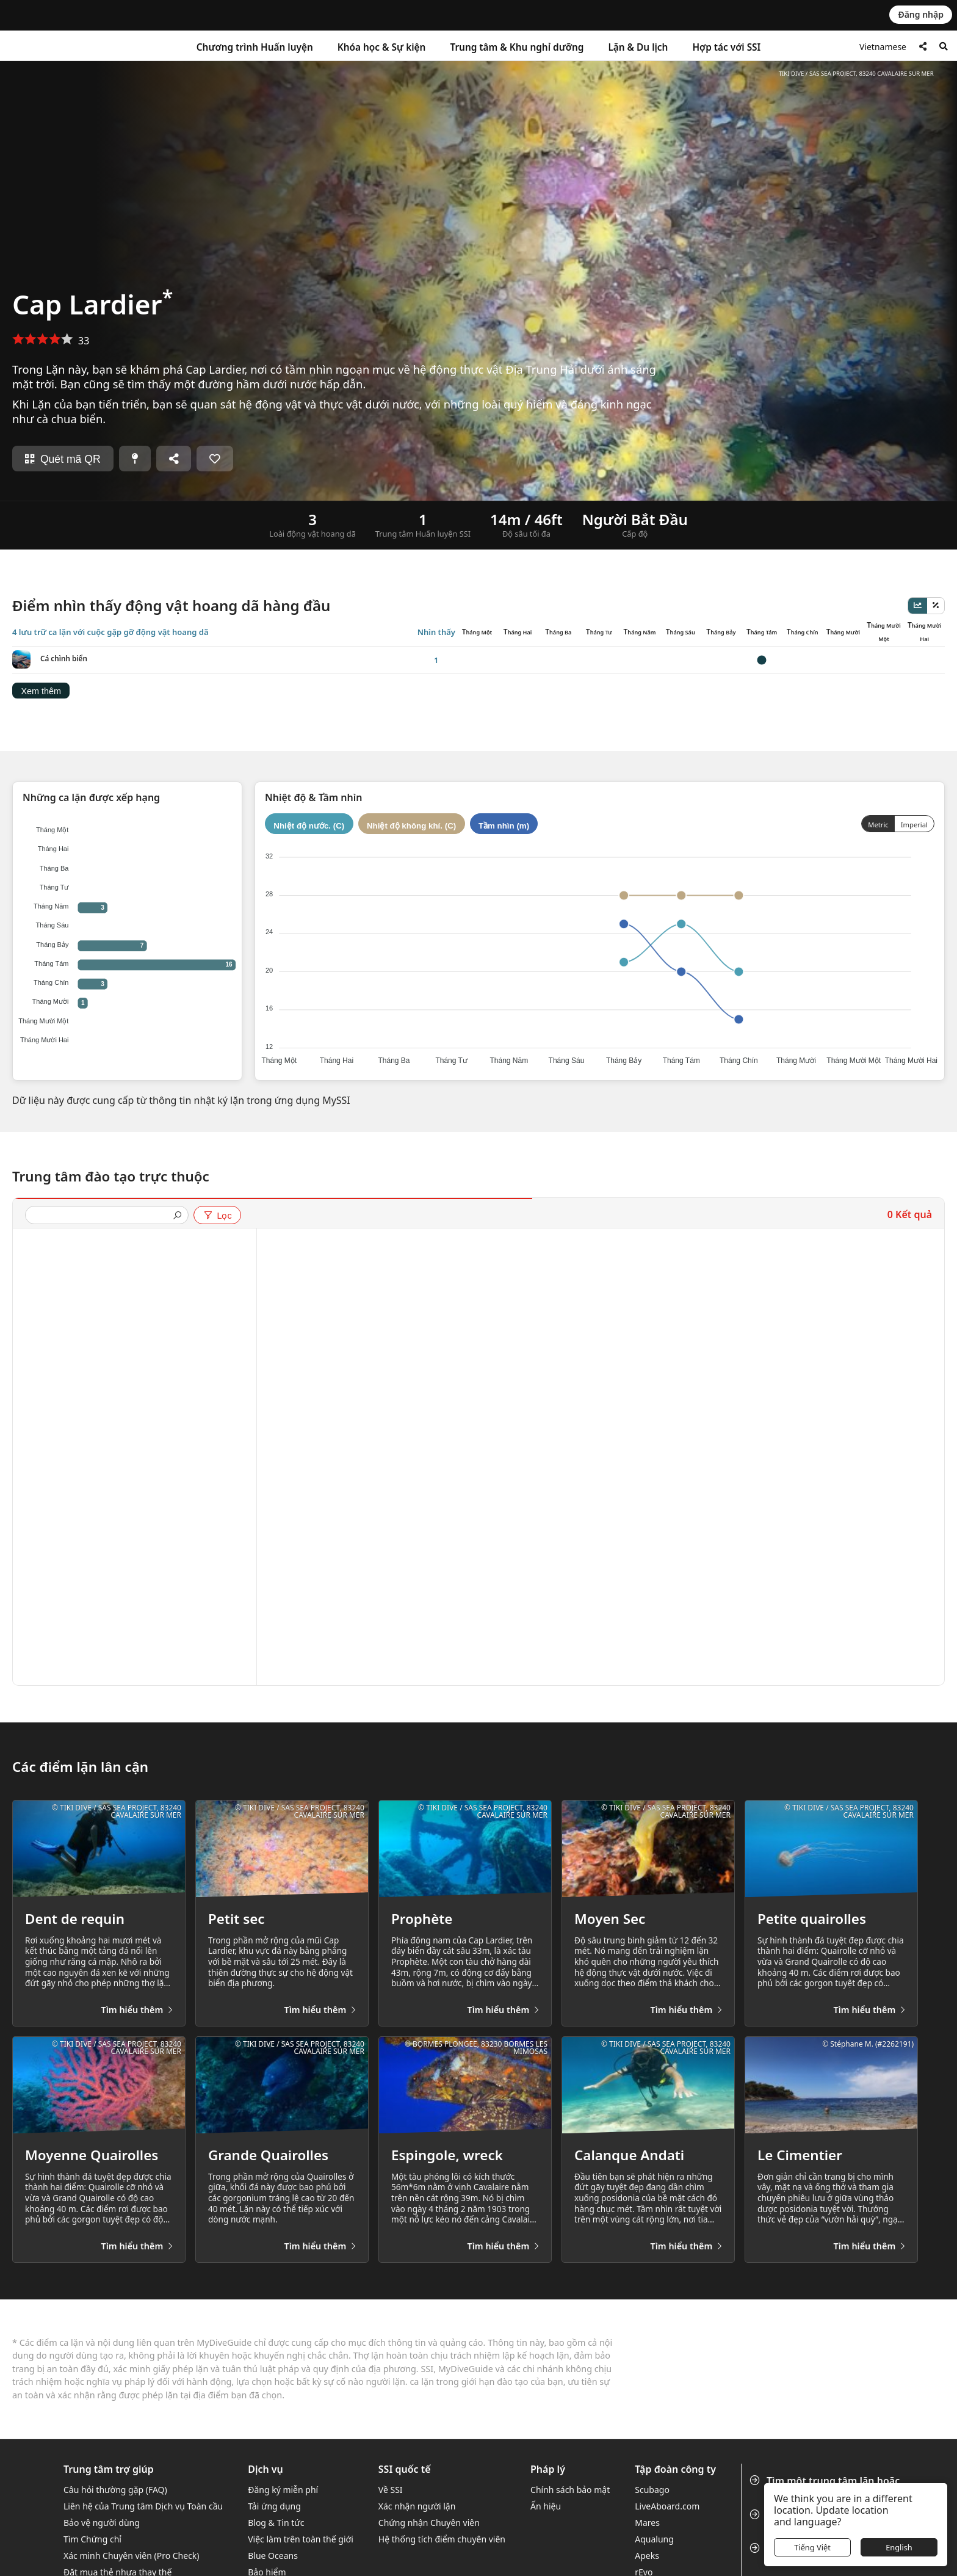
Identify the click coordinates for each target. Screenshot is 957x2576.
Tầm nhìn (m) (503, 825)
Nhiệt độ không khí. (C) (411, 825)
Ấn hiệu (545, 2506)
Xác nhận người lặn (417, 2506)
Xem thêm (41, 691)
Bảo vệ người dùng (101, 2522)
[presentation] (102, 1216)
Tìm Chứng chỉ (92, 2539)
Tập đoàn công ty (675, 2469)
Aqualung (654, 2539)
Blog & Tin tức (276, 2522)
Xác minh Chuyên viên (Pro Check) (131, 2555)
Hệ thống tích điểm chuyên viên (441, 2539)
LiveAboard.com (667, 2506)
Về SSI (390, 2489)
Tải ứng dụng (274, 2506)
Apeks (647, 2555)
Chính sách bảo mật (570, 2489)
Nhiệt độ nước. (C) (308, 825)
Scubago (652, 2489)
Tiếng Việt (812, 2547)
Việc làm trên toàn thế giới (300, 2539)
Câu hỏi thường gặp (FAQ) (115, 2489)
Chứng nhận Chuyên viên (429, 2522)
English (899, 2547)
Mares (647, 2522)
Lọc (217, 1216)
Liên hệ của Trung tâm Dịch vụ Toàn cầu (143, 2506)
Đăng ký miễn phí (283, 2489)
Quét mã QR (63, 459)
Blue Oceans (273, 2555)
